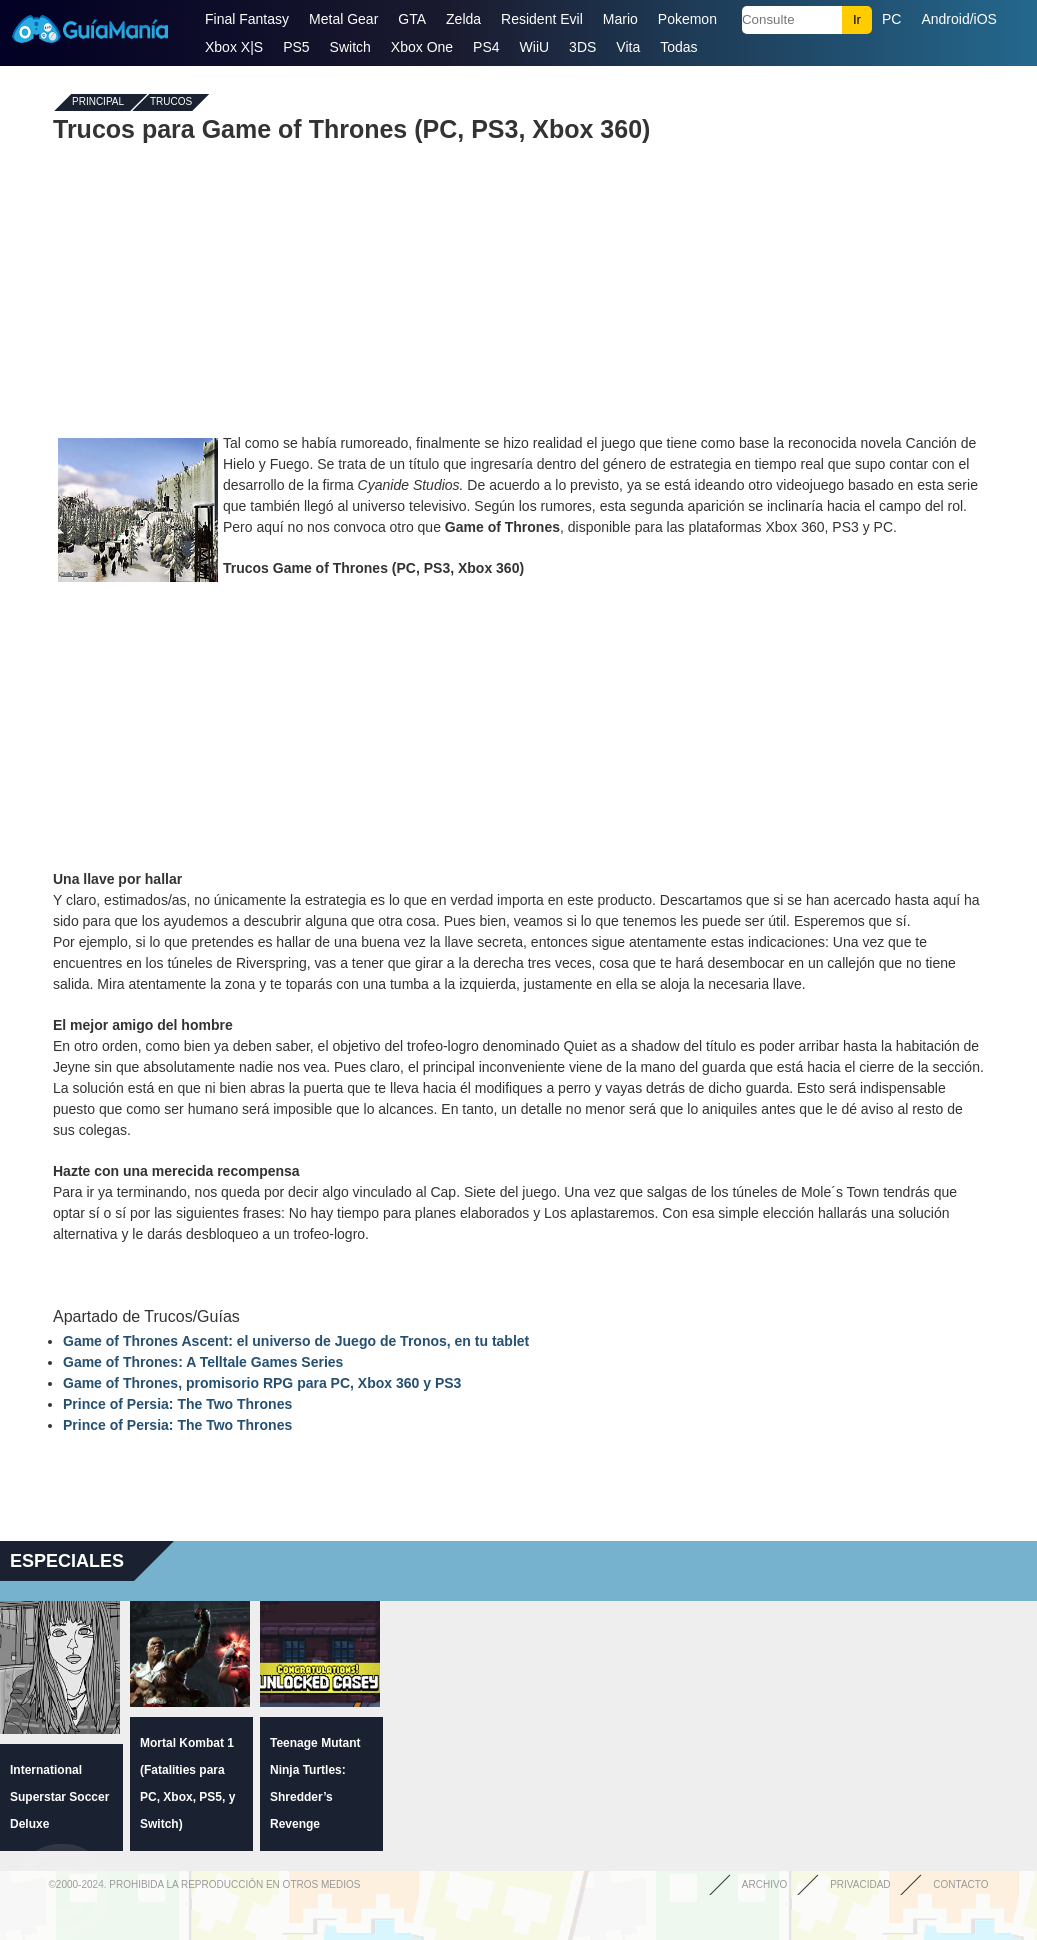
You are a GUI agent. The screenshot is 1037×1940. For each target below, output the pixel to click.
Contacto (960, 1884)
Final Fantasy (247, 19)
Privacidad (860, 1884)
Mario (620, 19)
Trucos (171, 102)
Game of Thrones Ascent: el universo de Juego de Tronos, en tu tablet (296, 1341)
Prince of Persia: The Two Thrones (177, 1404)
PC (891, 19)
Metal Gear (343, 19)
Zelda (463, 19)
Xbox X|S (234, 47)
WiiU (535, 47)
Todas (678, 47)
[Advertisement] (519, 288)
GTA (412, 19)
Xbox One (422, 47)
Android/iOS (958, 19)
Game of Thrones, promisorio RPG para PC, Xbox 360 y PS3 (262, 1383)
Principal (98, 102)
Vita (628, 47)
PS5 (296, 47)
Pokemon (687, 19)
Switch (350, 47)
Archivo (765, 1884)
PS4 (486, 47)
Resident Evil (542, 19)
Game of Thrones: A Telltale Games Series (203, 1362)
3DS (582, 47)
